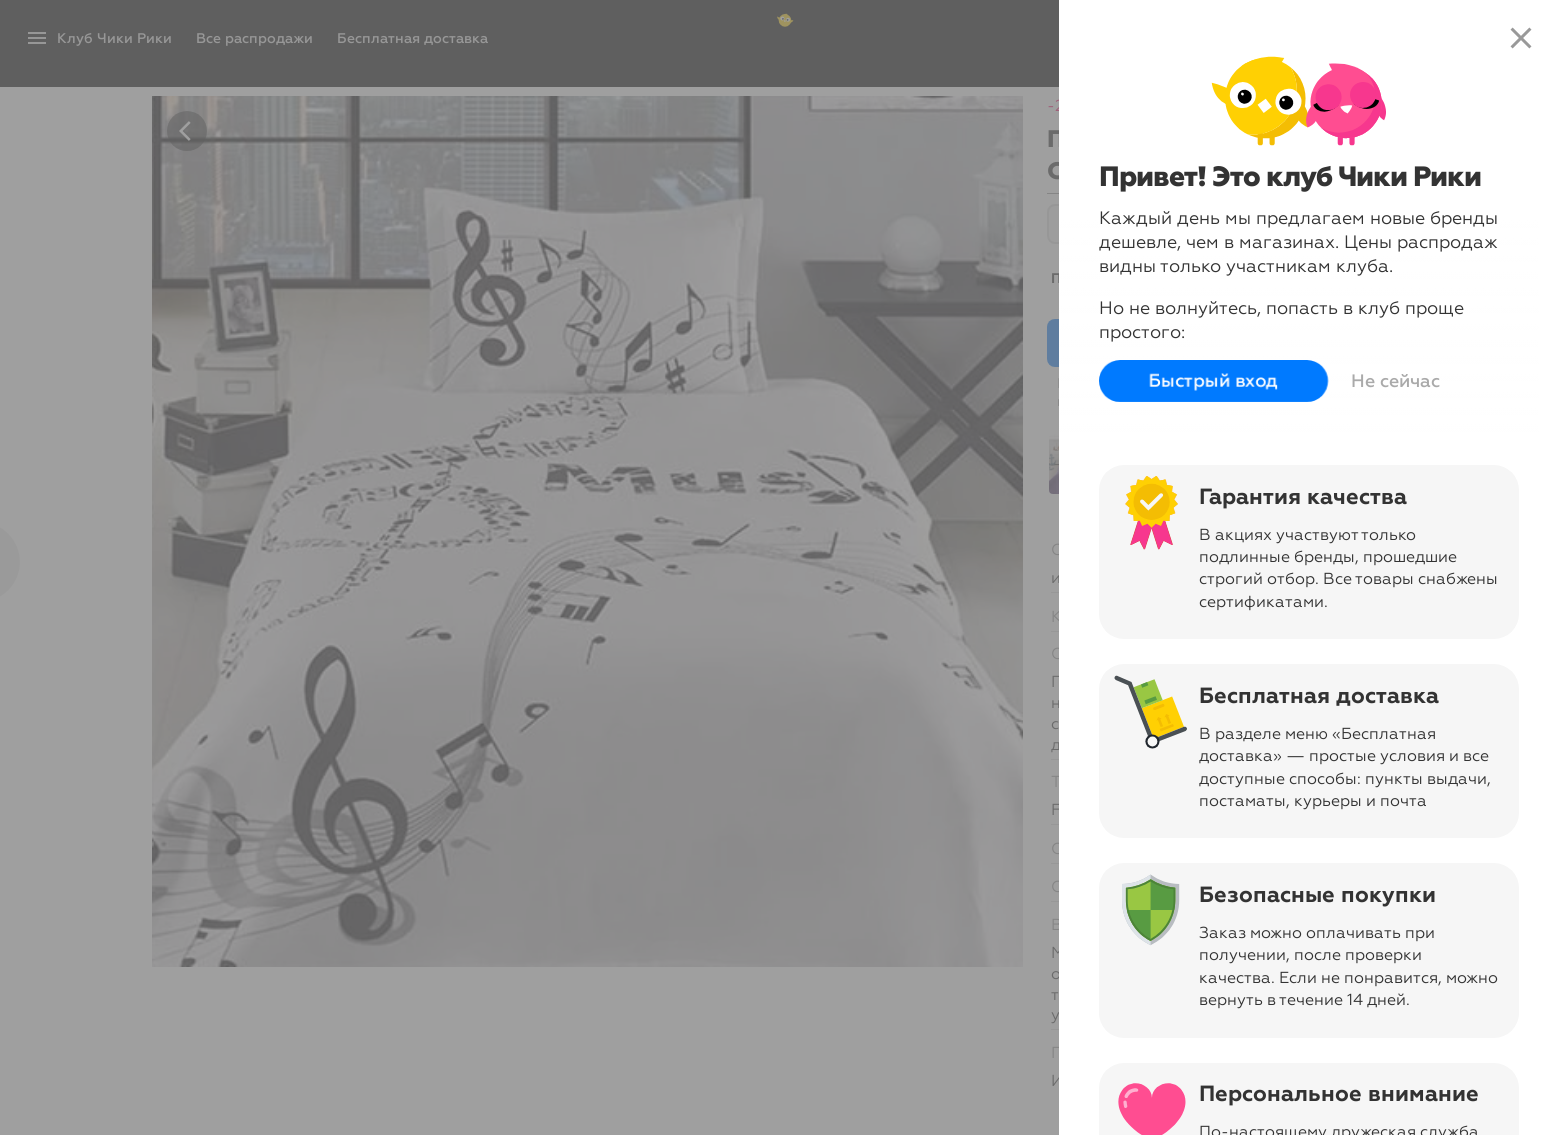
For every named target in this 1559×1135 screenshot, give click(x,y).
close (1521, 38)
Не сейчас (1395, 381)
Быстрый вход (1213, 381)
